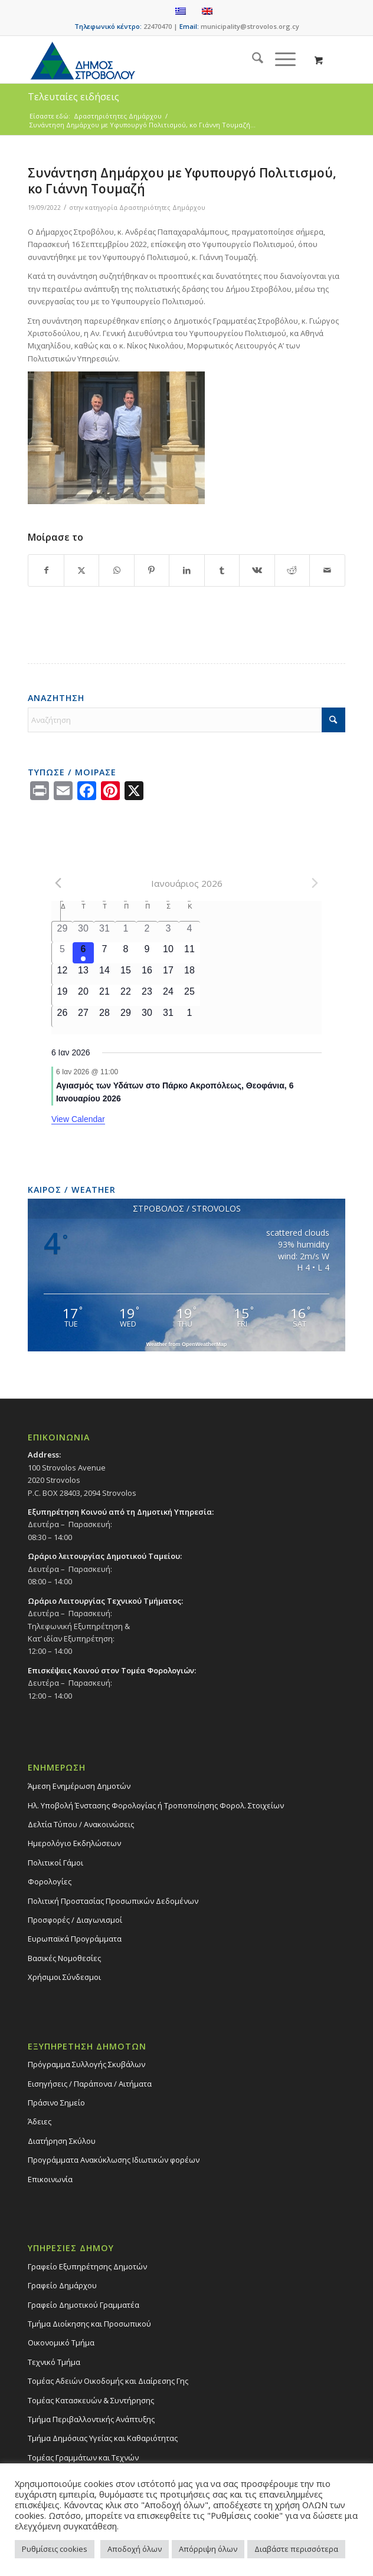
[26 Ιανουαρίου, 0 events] (62, 1016)
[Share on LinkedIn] (186, 570)
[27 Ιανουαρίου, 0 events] (83, 1016)
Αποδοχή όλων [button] (134, 2549)
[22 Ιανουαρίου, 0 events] (125, 995)
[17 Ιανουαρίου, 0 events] (168, 974)
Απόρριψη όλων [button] (208, 2549)
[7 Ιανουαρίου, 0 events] (104, 952)
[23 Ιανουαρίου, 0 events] (147, 995)
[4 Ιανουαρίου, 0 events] (189, 932)
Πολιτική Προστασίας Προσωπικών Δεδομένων (113, 1901)
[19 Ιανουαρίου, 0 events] (62, 995)
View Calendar (78, 1119)
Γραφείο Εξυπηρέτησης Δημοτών (87, 2266)
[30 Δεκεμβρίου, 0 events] (83, 932)
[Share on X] (81, 570)
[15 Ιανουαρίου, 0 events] (125, 974)
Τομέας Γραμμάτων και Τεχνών (83, 2457)
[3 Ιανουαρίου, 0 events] (168, 932)
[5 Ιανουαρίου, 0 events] (62, 952)
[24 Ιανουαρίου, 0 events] (168, 995)
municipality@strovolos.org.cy (250, 26)
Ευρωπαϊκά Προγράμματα (75, 1938)
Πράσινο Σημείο (56, 2102)
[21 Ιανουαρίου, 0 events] (104, 995)
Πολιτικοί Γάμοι (55, 1862)
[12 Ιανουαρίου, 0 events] (62, 974)
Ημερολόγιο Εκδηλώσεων (74, 1843)
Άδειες (39, 2121)
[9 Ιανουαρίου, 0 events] (147, 952)
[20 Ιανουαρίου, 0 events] (83, 995)
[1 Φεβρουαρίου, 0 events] (189, 1016)
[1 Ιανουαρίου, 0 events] (125, 932)
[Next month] (314, 883)
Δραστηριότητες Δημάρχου (162, 207)
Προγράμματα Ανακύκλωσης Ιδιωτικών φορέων (113, 2159)
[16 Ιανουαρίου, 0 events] (147, 974)
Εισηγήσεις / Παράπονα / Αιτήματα (90, 2083)
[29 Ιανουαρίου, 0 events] (125, 1016)
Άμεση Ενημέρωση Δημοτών (79, 1786)
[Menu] (279, 59)
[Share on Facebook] (45, 570)
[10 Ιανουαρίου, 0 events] (168, 952)
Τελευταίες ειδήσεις (73, 96)
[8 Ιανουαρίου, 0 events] (125, 952)
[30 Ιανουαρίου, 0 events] (147, 1016)
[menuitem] (251, 59)
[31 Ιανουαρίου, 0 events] (168, 1016)
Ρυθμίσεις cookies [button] (54, 2549)
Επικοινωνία (50, 2179)
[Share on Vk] (257, 570)
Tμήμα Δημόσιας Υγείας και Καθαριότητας (103, 2438)
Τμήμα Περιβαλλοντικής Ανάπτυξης (91, 2419)
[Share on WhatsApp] (116, 570)
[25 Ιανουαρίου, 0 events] (189, 995)
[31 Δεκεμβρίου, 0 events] (104, 932)
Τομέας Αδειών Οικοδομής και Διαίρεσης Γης (108, 2381)
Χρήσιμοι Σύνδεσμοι (64, 1977)
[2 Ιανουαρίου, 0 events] (147, 932)
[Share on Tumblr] (222, 570)
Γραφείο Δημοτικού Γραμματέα (83, 2304)
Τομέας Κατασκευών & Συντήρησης (91, 2400)
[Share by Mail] (327, 570)
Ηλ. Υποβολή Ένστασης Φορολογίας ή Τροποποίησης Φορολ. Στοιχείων (156, 1805)
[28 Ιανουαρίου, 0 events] (104, 1016)
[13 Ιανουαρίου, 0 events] (83, 974)
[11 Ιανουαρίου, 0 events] (189, 952)
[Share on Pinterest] (152, 570)
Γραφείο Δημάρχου (62, 2285)
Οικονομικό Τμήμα (61, 2342)
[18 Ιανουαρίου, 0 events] (189, 974)
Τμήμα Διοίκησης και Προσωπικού (89, 2323)
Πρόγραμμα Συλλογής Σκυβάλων (86, 2064)
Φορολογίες (49, 1881)
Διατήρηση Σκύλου (62, 2141)
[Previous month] (58, 883)
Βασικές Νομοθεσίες (64, 1958)
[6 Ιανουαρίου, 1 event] (83, 952)
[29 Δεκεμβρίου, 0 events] (62, 932)
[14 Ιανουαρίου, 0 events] (104, 974)
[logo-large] (155, 59)
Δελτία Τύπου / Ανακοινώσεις (81, 1824)
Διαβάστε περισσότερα (296, 2549)
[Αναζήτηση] (251, 59)
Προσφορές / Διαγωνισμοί (75, 1919)
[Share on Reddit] (292, 570)
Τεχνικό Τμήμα (54, 2362)
